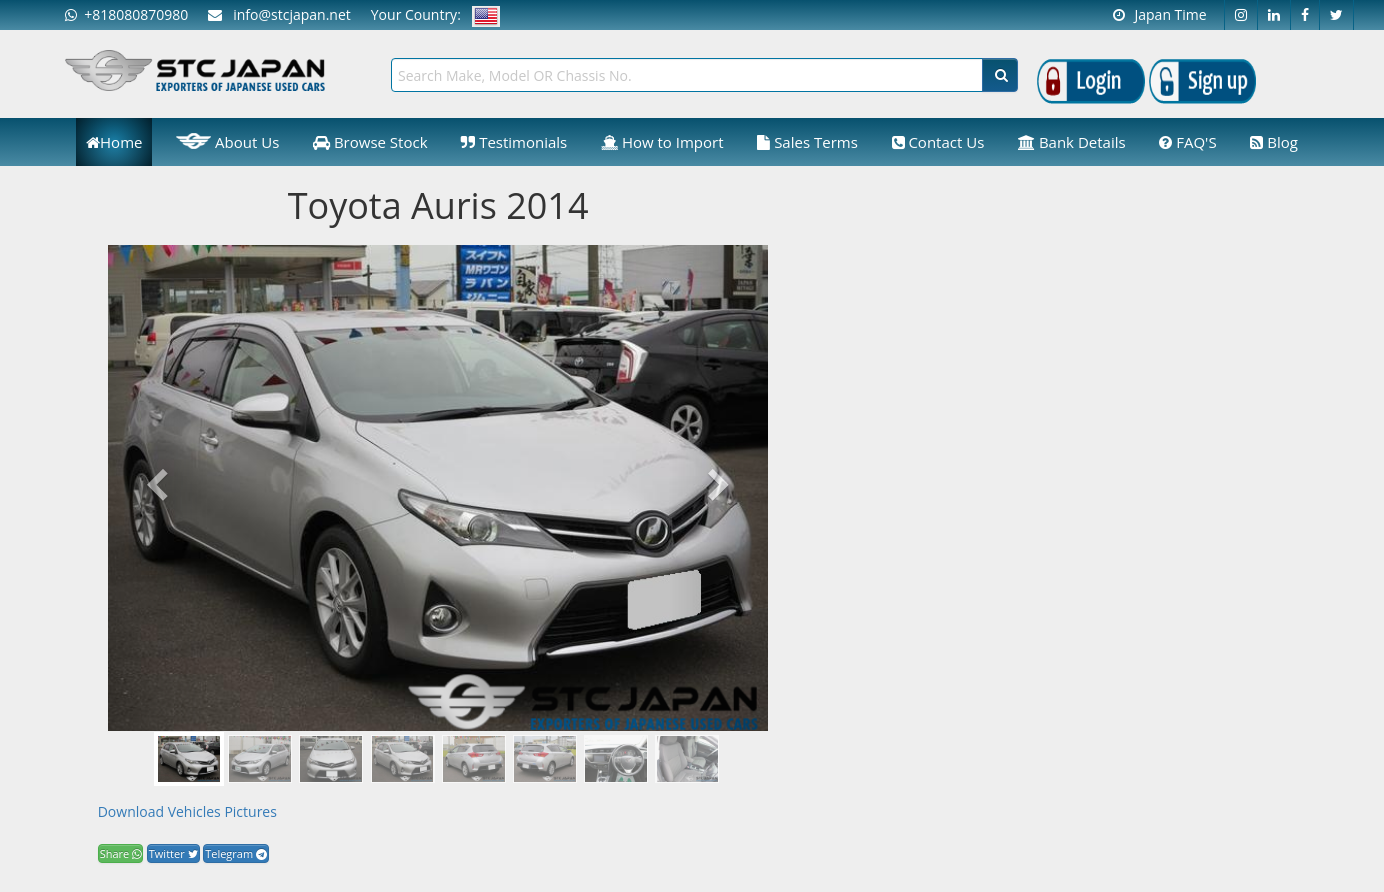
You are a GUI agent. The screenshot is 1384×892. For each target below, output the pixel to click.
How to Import (662, 142)
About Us (227, 141)
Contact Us (938, 142)
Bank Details (1072, 142)
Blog (1274, 142)
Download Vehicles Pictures (187, 811)
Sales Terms (807, 142)
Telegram (236, 853)
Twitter (173, 853)
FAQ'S (1187, 142)
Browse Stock (370, 142)
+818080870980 (126, 14)
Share (120, 853)
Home (114, 142)
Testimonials (514, 142)
